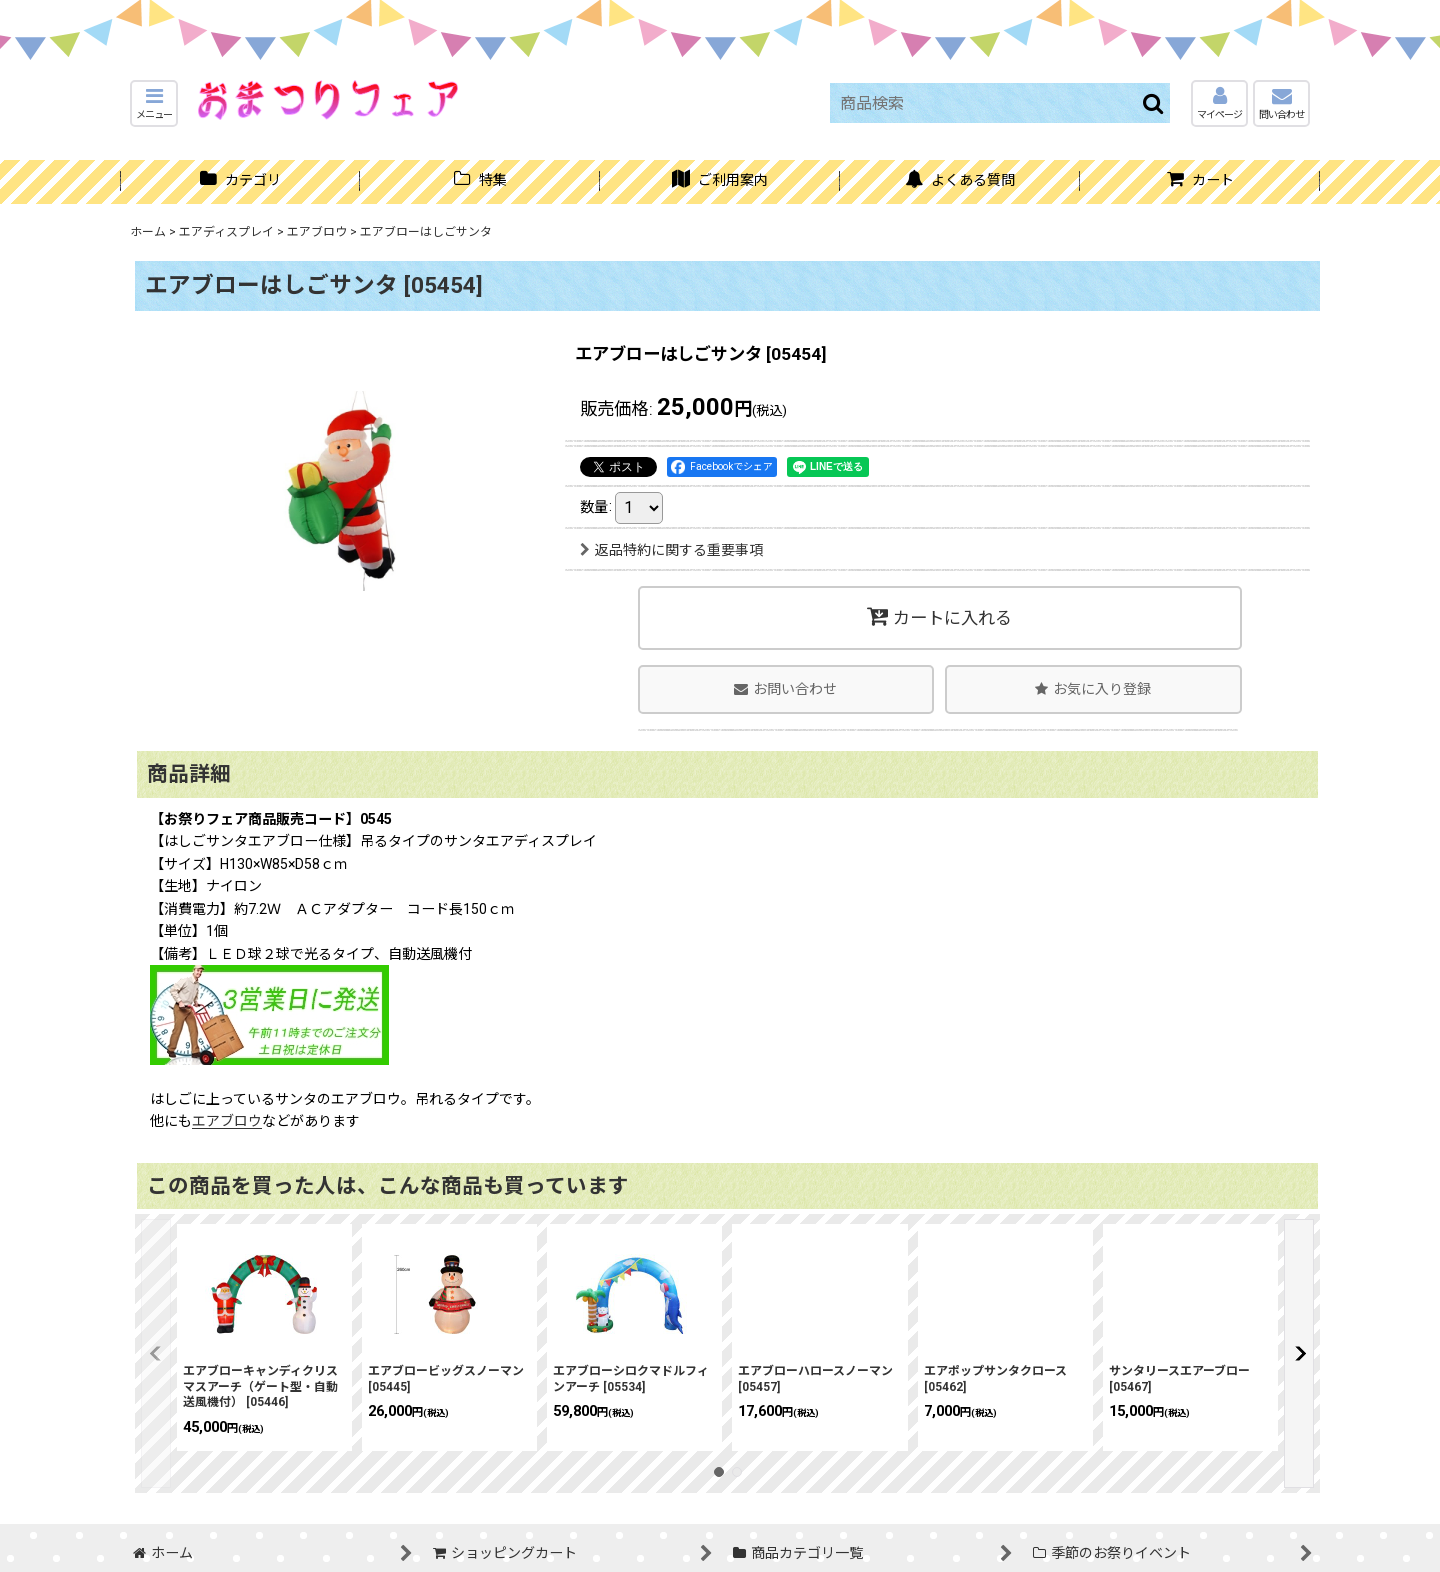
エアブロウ (227, 1121)
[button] (154, 103)
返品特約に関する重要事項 (671, 550)
